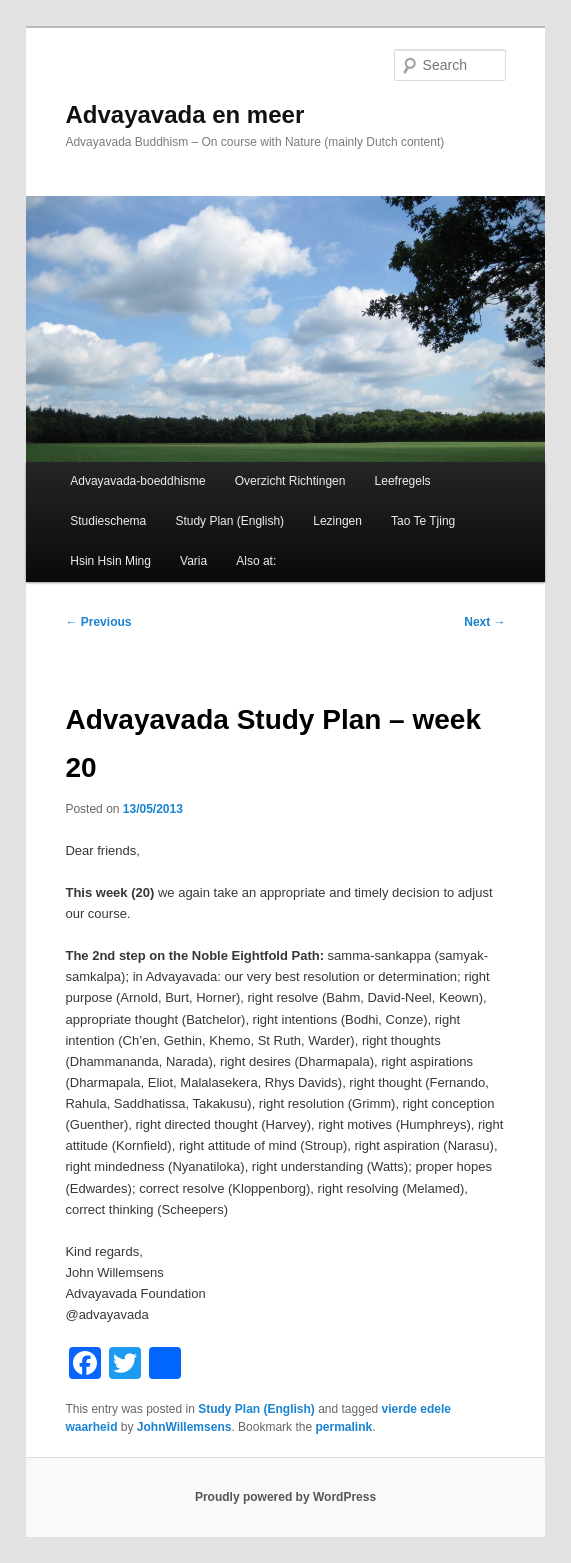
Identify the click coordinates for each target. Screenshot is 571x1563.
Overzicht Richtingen (290, 481)
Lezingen (337, 521)
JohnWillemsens (184, 1427)
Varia (193, 561)
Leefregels (403, 481)
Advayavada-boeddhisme (137, 481)
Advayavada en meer (184, 114)
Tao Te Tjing (423, 521)
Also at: (256, 561)
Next (484, 622)
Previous (98, 622)
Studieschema (108, 521)
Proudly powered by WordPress (285, 1497)
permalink (343, 1427)
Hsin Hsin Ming (110, 561)
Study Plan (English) (229, 521)
